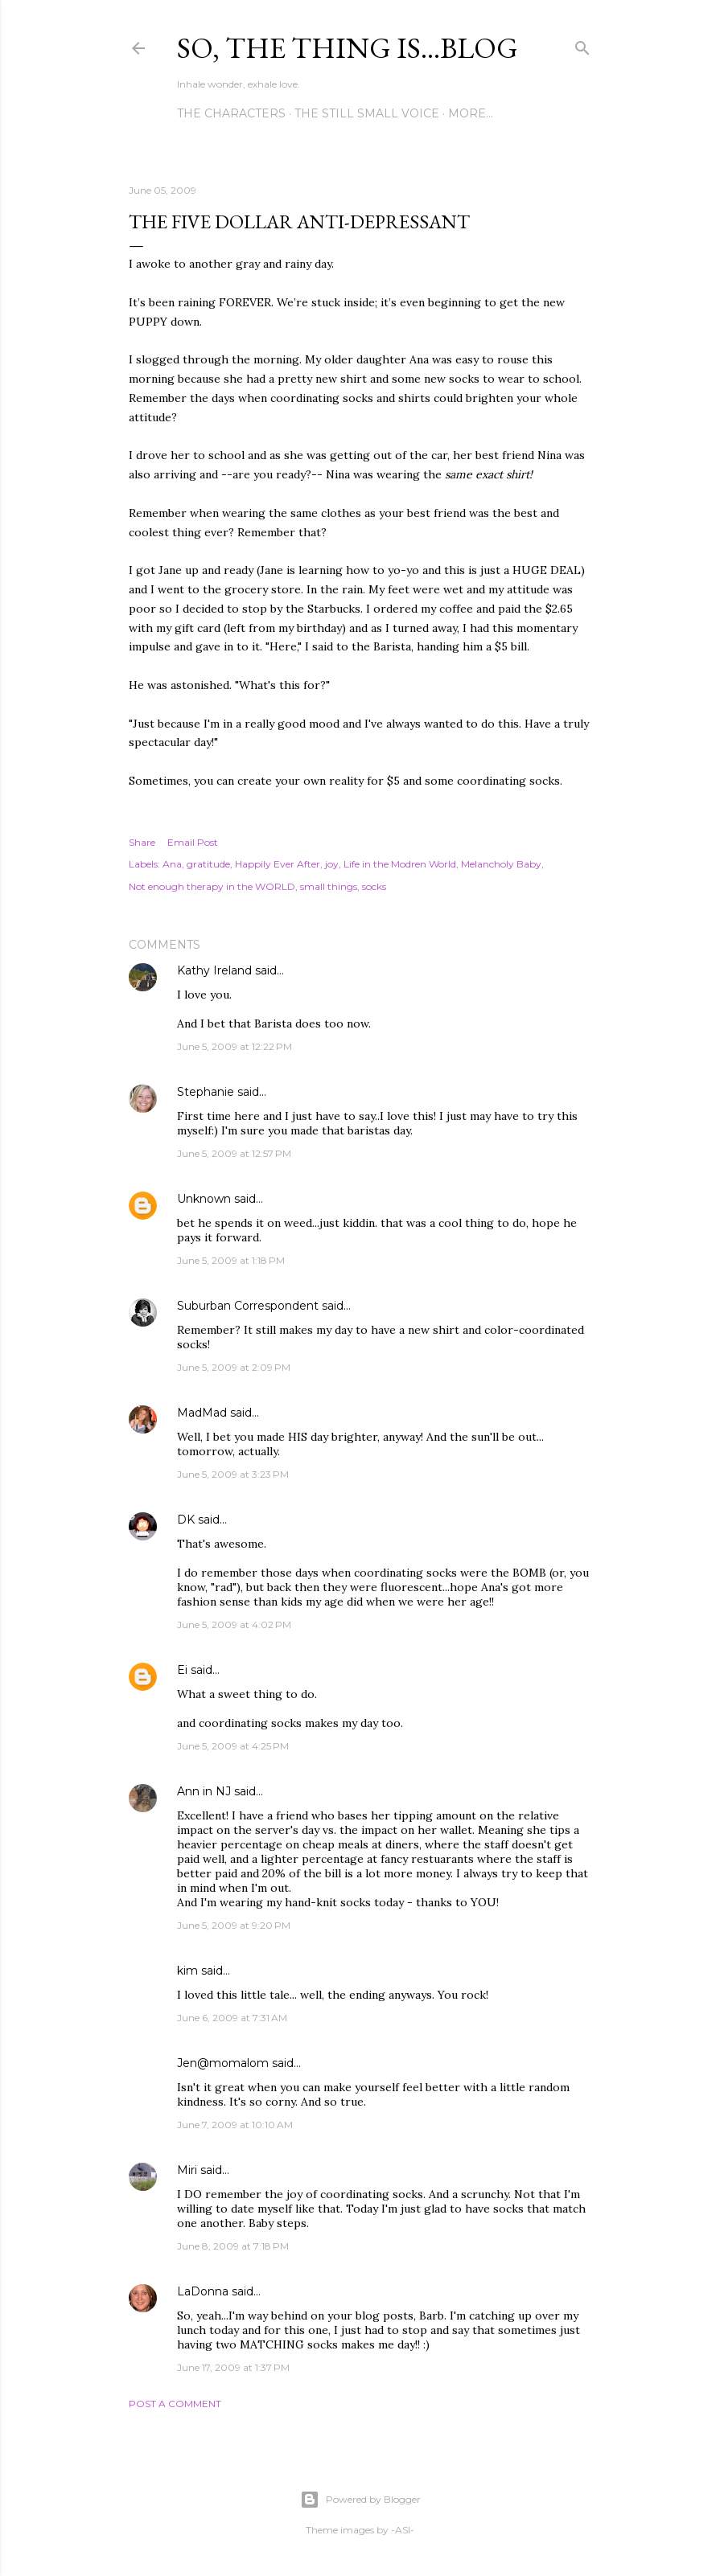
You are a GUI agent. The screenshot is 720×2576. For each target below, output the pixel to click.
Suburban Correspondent (248, 1305)
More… (470, 113)
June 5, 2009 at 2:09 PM (233, 1367)
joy (332, 864)
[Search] (582, 44)
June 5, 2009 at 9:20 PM (233, 1925)
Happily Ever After (277, 864)
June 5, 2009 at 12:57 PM (234, 1153)
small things (328, 886)
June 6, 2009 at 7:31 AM (232, 2018)
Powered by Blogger (360, 2499)
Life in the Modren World (400, 864)
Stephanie (205, 1092)
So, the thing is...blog (347, 48)
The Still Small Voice (366, 113)
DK (186, 1519)
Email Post (192, 842)
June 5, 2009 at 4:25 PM (233, 1746)
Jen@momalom (223, 2063)
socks (374, 886)
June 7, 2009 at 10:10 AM (235, 2125)
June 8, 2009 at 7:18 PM (233, 2246)
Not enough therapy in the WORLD (212, 886)
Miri (187, 2170)
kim (187, 1970)
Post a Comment (175, 2404)
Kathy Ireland (214, 970)
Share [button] (142, 842)
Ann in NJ (204, 1791)
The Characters (231, 113)
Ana (172, 864)
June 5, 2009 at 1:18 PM (231, 1260)
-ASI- (402, 2530)
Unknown (204, 1199)
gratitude (208, 864)
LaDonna (202, 2291)
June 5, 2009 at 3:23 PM (233, 1474)
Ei (182, 1670)
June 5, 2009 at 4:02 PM (234, 1624)
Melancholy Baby (501, 864)
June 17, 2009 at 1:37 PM (233, 2367)
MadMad (202, 1412)
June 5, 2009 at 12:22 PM (234, 1046)
